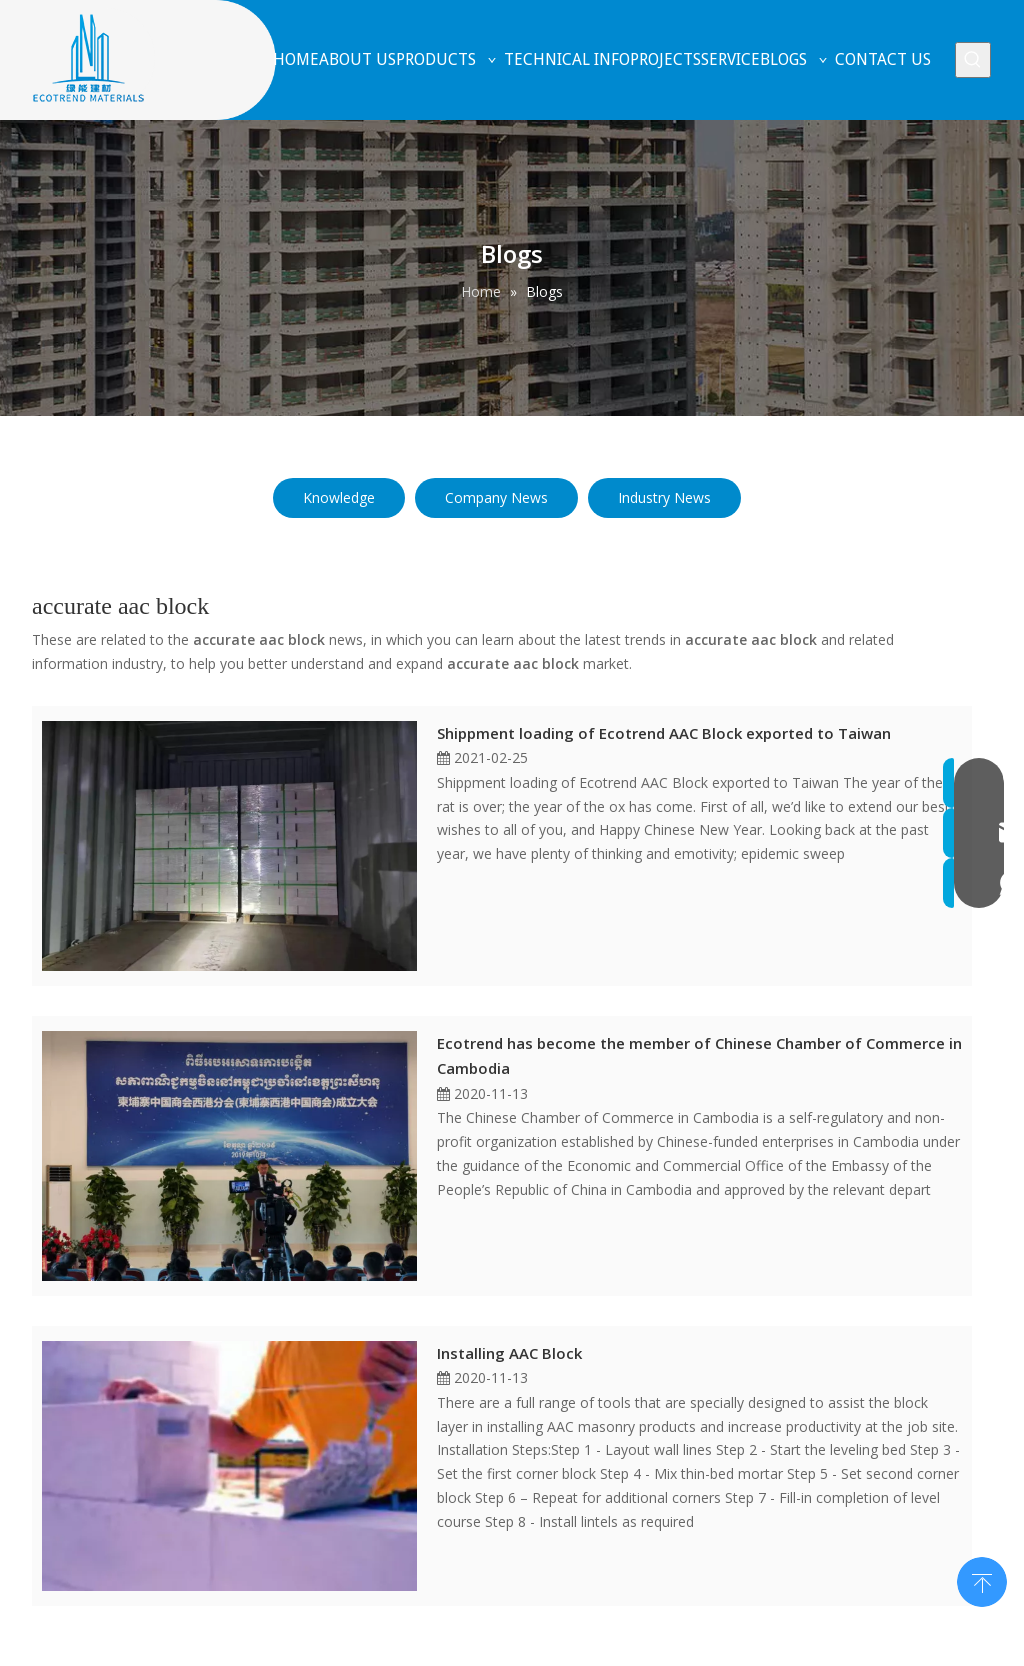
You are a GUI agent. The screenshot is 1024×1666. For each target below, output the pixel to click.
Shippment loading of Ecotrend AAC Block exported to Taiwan (664, 733)
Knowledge (339, 497)
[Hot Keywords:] (973, 60)
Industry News (664, 497)
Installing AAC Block (509, 1353)
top (982, 1580)
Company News (496, 497)
